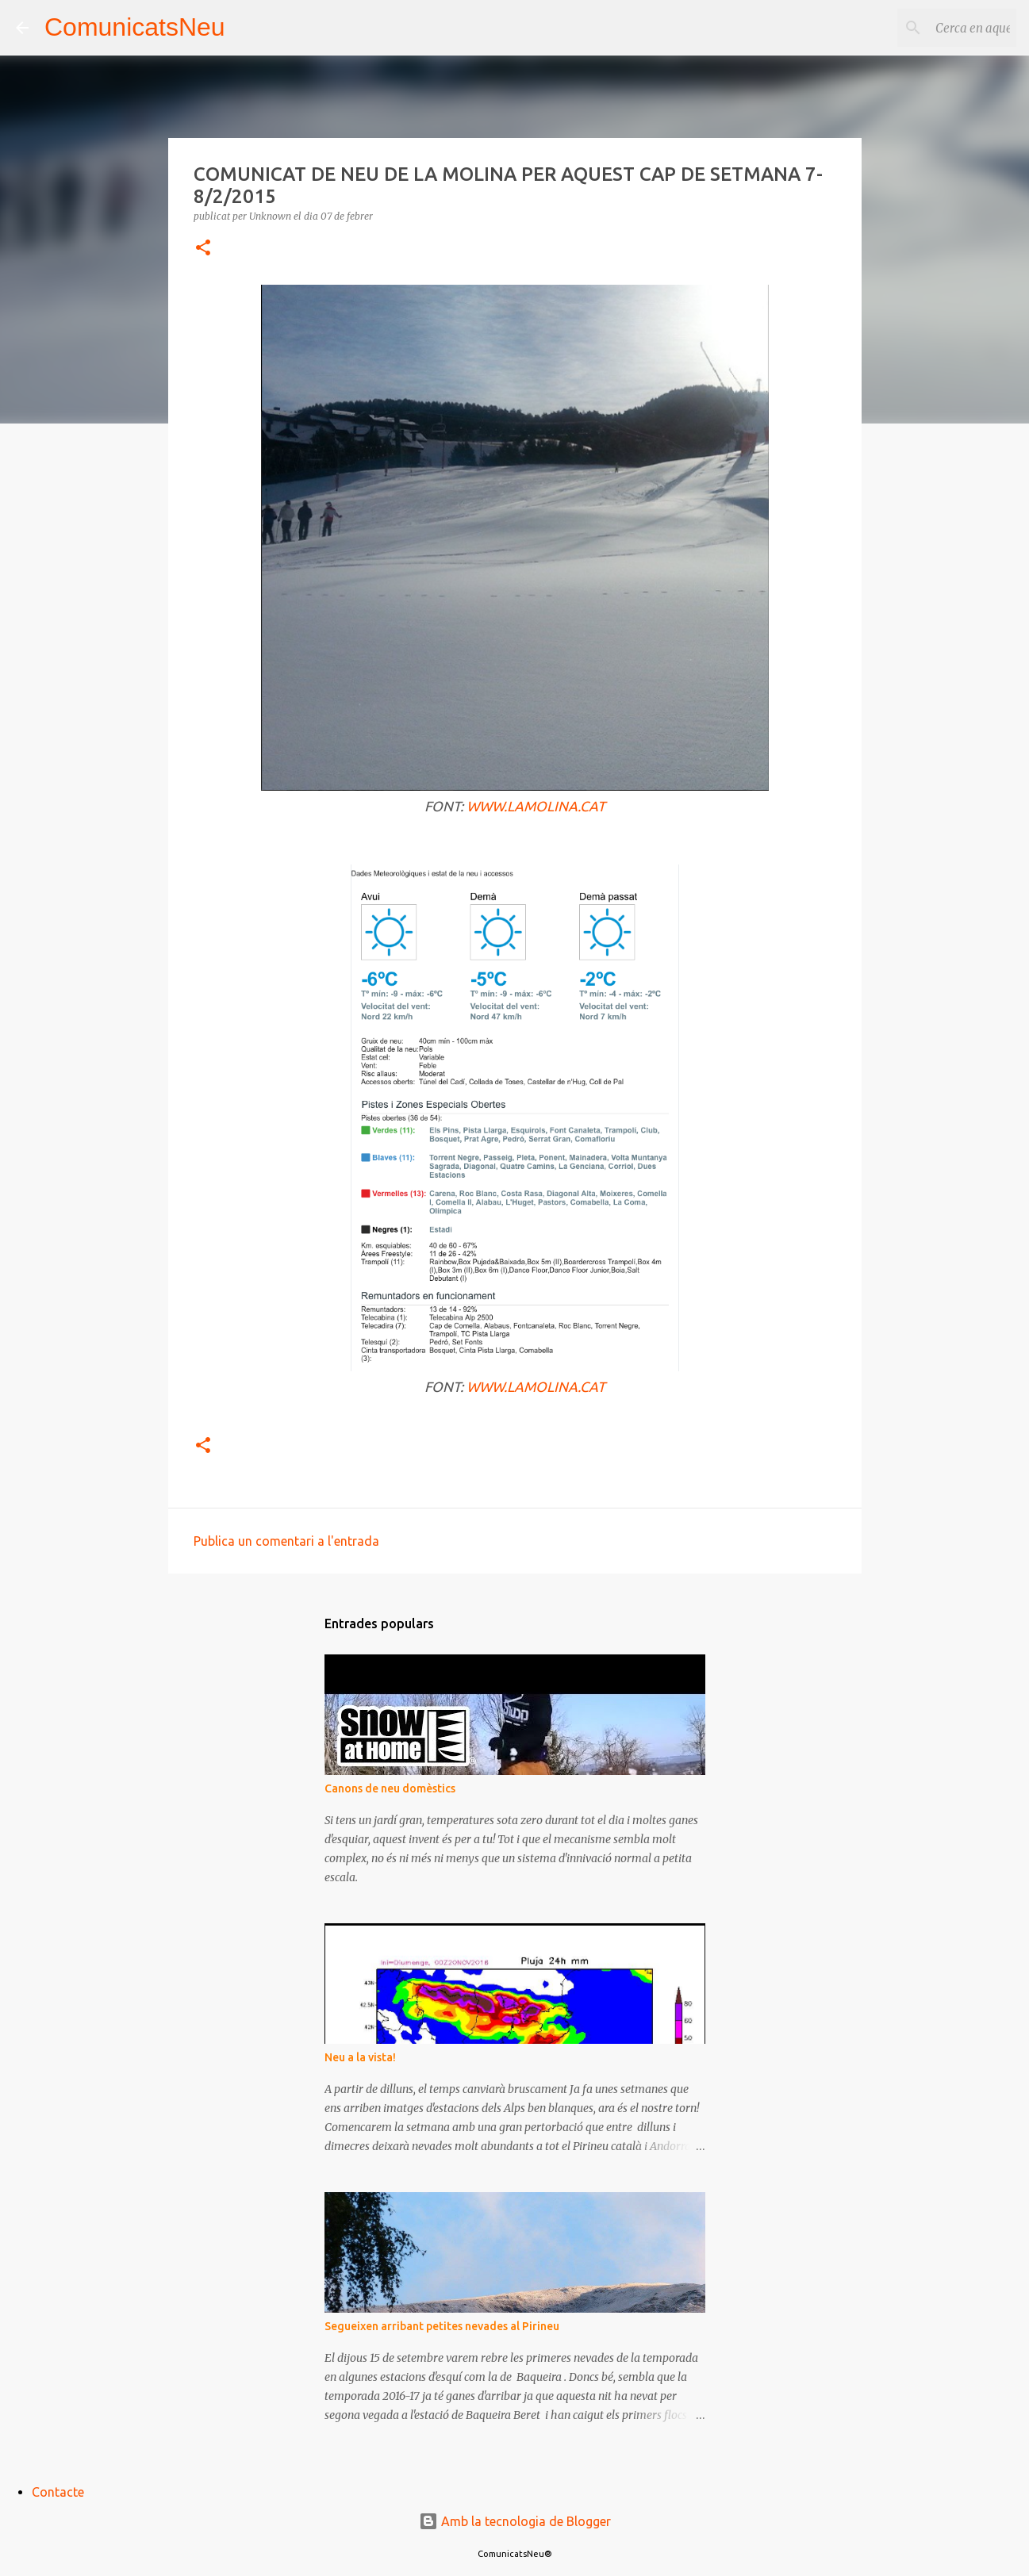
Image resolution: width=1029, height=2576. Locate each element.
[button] (203, 248)
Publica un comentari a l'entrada (286, 1541)
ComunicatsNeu (134, 27)
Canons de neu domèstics (389, 1788)
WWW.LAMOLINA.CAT (536, 806)
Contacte (58, 2492)
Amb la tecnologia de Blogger (515, 2521)
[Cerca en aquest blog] (933, 28)
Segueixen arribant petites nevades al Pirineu (441, 2326)
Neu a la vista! (360, 2057)
